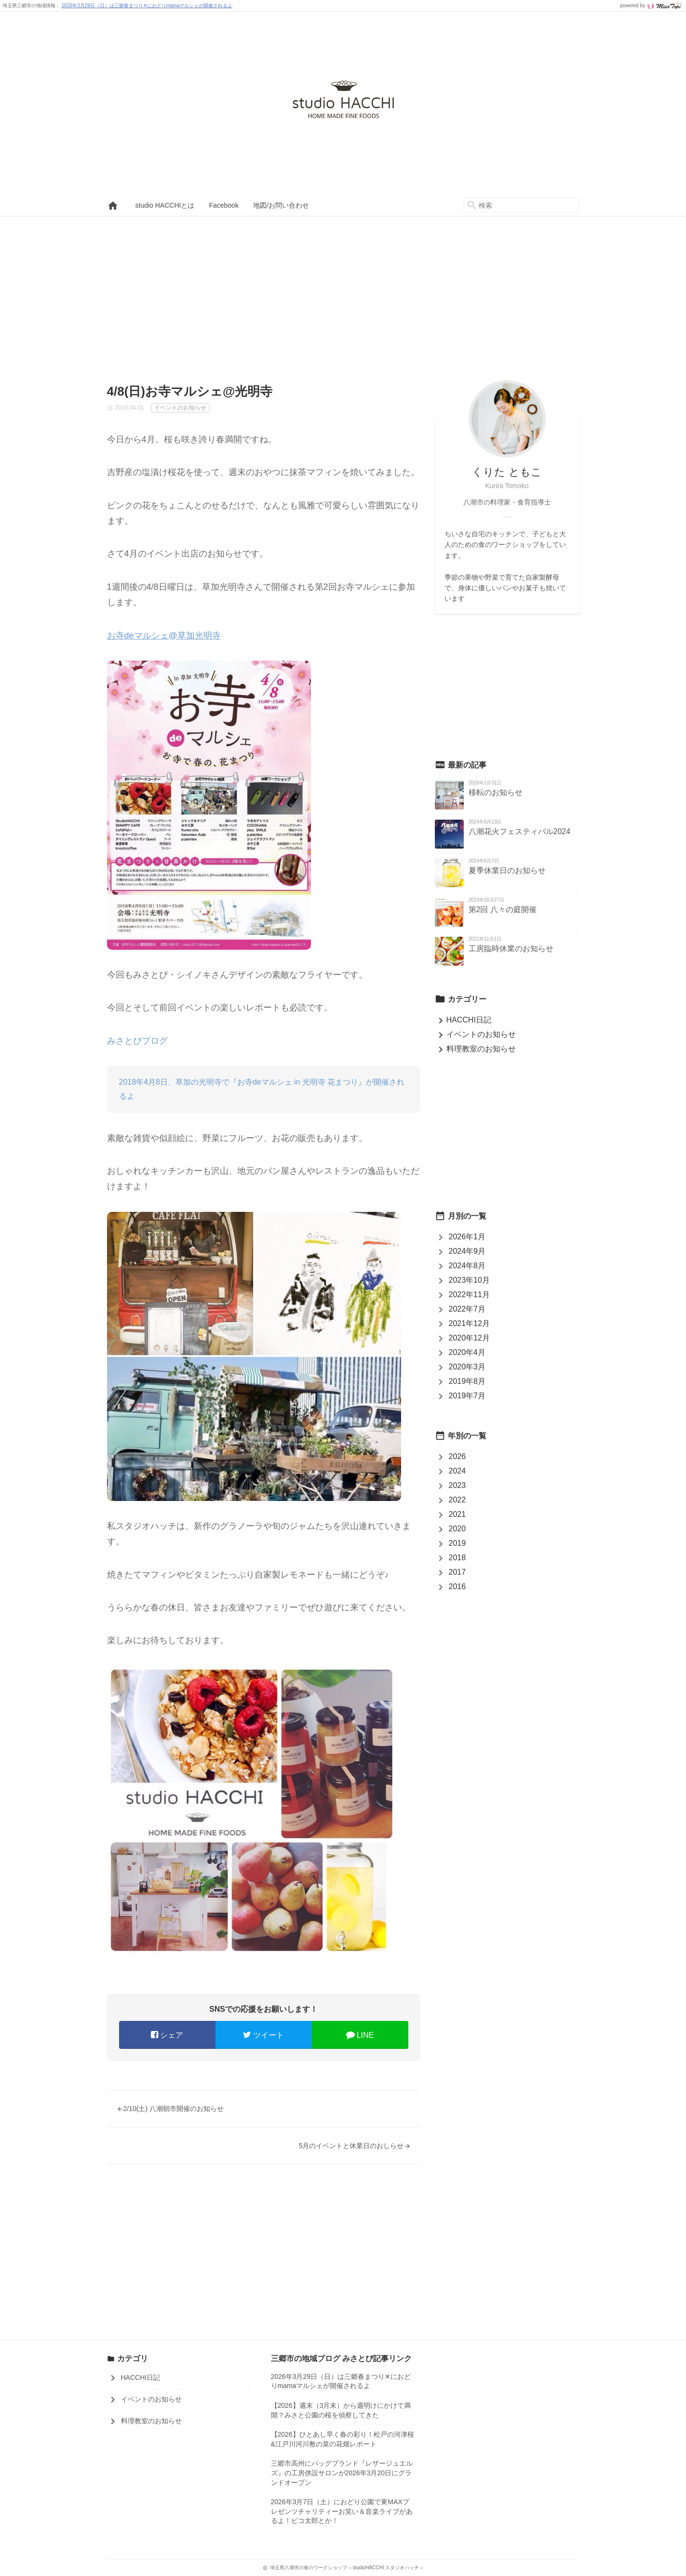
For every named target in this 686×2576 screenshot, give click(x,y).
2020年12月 (469, 1338)
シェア (167, 2035)
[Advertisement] (343, 288)
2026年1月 (467, 1237)
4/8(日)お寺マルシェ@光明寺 (190, 391)
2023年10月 (469, 1280)
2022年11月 (469, 1294)
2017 (457, 1572)
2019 (457, 1543)
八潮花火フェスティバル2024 (520, 831)
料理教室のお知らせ (475, 1049)
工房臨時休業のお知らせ (511, 948)
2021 (457, 1514)
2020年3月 (467, 1367)
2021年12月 (469, 1323)
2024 (457, 1471)
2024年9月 (467, 1251)
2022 (457, 1500)
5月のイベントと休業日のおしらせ (355, 2146)
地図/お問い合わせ (281, 205)
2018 (457, 1558)
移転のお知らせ (496, 792)
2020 (457, 1529)
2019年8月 (467, 1381)
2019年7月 (467, 1396)
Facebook (223, 205)
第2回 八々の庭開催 (503, 909)
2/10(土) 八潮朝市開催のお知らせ (170, 2108)
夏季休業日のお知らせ (507, 870)
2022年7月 (467, 1309)
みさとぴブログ (137, 1041)
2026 (457, 1456)
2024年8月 (467, 1265)
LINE (360, 2035)
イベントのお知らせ (475, 1034)
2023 (457, 1485)
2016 (457, 1586)
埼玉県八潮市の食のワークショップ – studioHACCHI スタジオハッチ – (343, 103)
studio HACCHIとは (165, 205)
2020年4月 (467, 1352)
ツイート (263, 2035)
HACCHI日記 (463, 1020)
